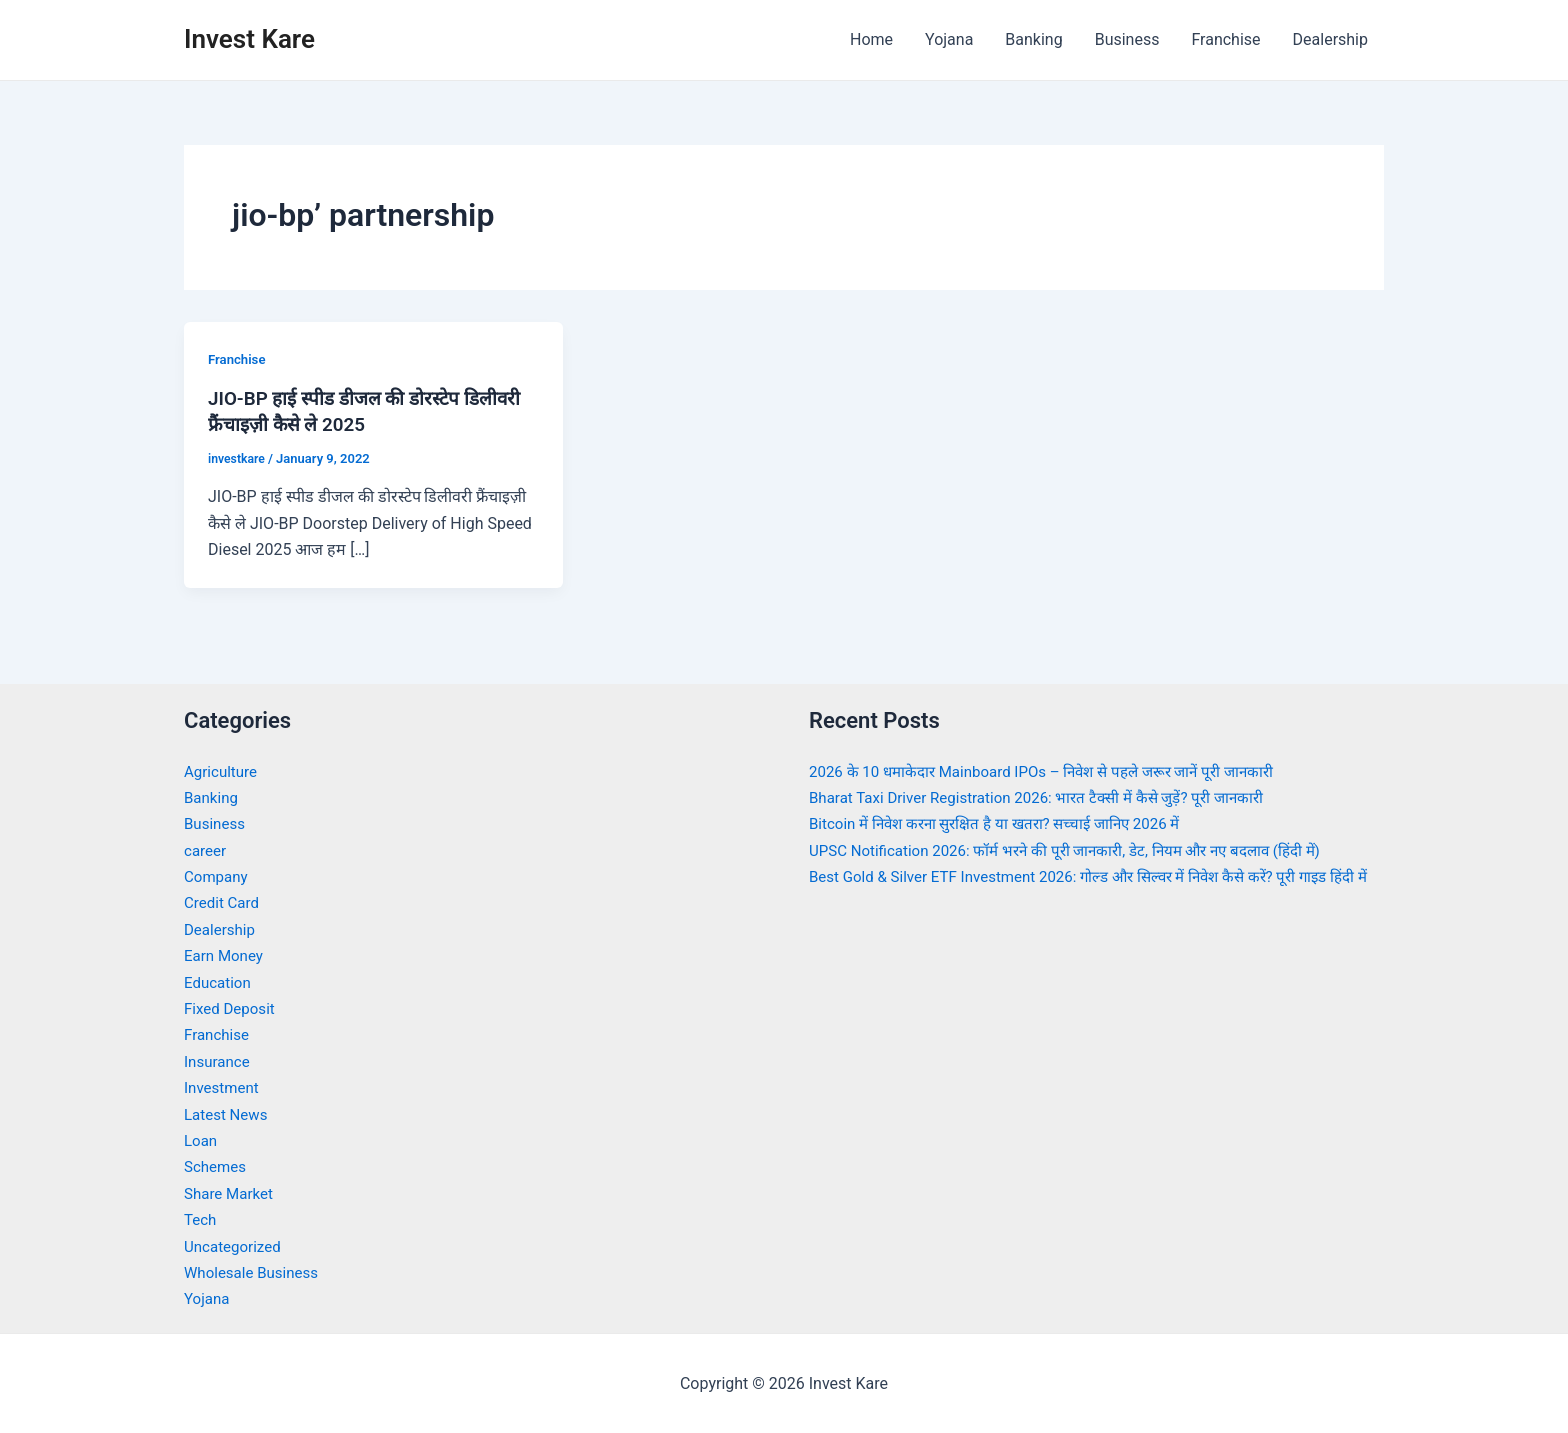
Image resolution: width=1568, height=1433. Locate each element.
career (206, 849)
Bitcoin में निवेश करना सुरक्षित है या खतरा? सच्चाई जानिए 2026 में (1007, 823)
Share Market (231, 1192)
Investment (223, 1086)
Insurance (219, 1060)
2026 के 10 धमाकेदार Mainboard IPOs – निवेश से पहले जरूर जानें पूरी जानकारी (1056, 770)
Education (219, 981)
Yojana (949, 39)
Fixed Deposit (232, 1007)
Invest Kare (249, 39)
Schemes (217, 1166)
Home (871, 39)
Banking (1033, 39)
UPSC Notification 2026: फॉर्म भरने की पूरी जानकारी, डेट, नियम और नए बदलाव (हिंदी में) (1081, 849)
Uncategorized (235, 1245)
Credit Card (224, 902)
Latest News (228, 1113)
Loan (201, 1139)
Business (1127, 39)
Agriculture (223, 770)
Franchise (1225, 39)
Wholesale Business (255, 1271)
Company (218, 875)
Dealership (1330, 39)
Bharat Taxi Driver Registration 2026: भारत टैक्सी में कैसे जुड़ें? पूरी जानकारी (1050, 796)
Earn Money (226, 955)
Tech (201, 1218)
